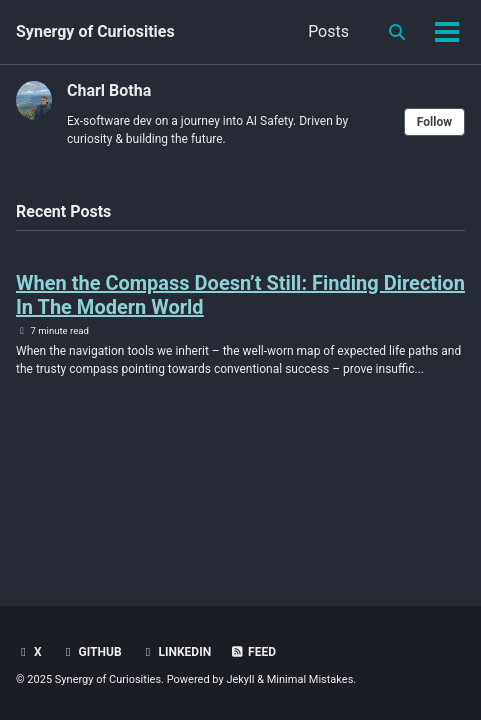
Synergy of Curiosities (95, 31)
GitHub (91, 652)
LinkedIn (176, 652)
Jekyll (240, 679)
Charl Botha (109, 90)
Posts (328, 31)
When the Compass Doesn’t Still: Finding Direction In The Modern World (240, 295)
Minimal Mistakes (310, 679)
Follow (434, 122)
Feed (253, 652)
